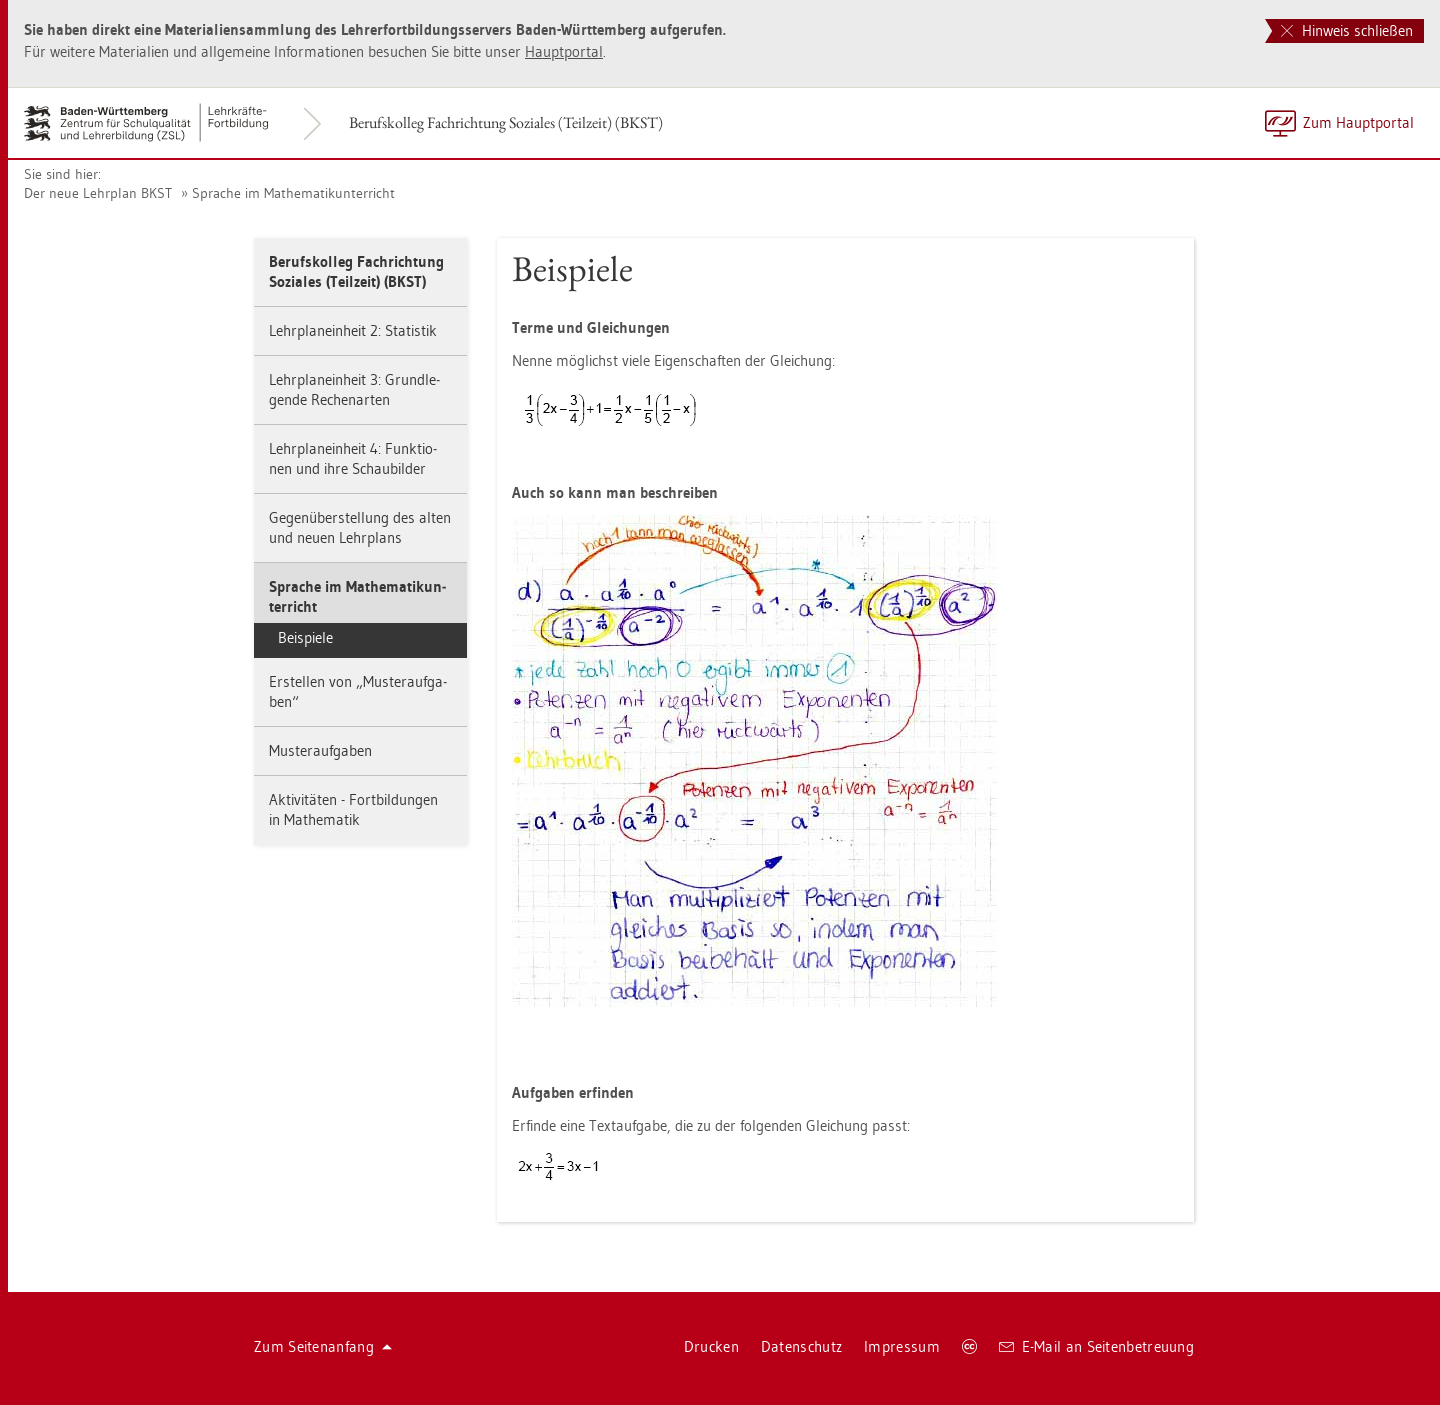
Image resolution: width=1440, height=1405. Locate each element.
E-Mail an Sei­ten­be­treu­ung (1096, 1346)
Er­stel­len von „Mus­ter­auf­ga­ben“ (358, 691)
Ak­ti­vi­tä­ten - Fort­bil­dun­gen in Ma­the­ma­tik (353, 809)
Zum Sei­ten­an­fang (323, 1346)
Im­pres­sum (902, 1346)
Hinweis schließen (1347, 30)
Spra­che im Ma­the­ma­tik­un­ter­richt (293, 193)
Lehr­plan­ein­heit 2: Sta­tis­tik (353, 330)
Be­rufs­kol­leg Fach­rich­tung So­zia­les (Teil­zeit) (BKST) (506, 122)
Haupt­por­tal (564, 51)
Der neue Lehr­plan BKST (98, 193)
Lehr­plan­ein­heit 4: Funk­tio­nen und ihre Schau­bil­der (353, 458)
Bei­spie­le (305, 637)
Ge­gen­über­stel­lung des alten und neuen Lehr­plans (360, 527)
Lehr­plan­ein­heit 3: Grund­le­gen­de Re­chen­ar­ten (354, 389)
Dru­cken (711, 1346)
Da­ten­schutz (801, 1346)
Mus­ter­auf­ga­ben (320, 750)
